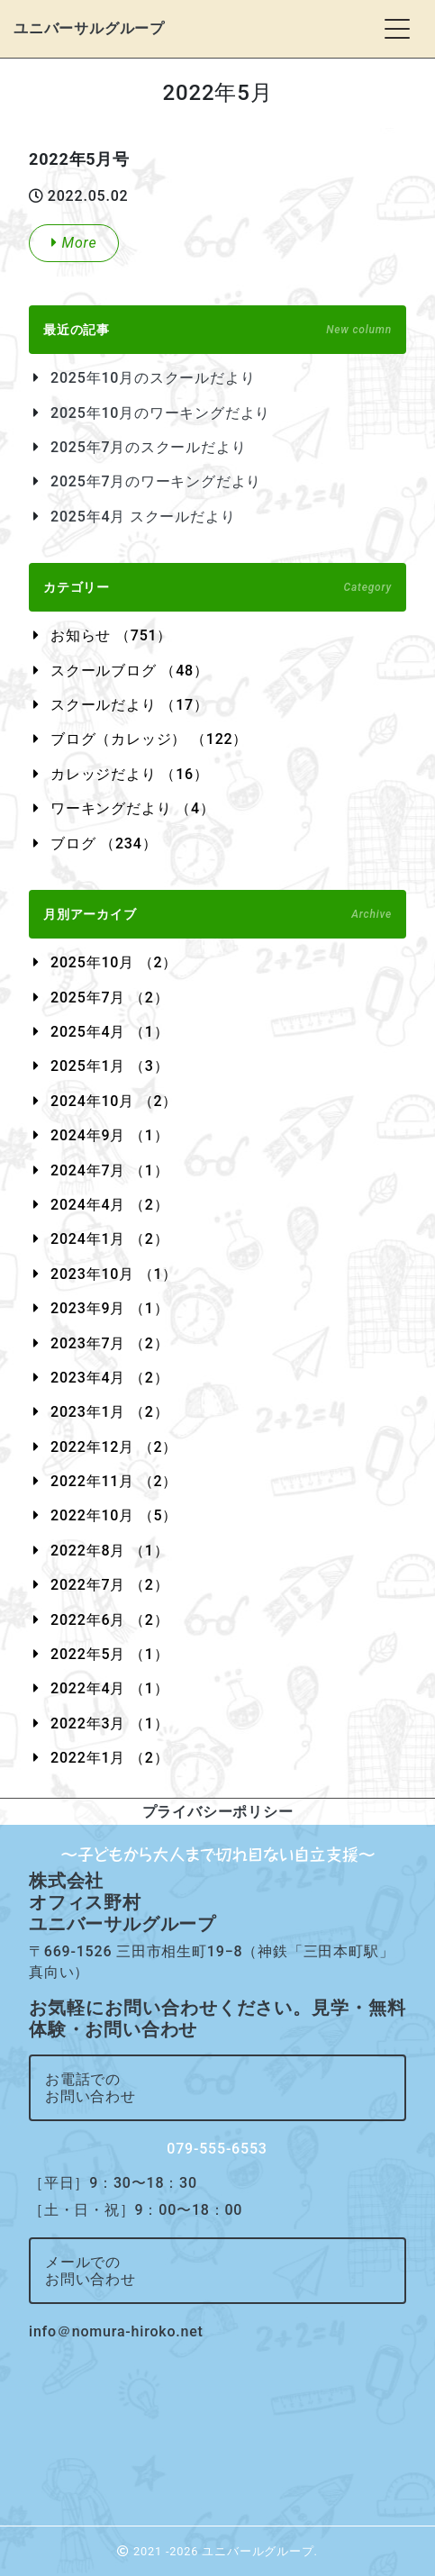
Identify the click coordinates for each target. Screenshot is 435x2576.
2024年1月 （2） (109, 1238)
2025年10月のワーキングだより (160, 413)
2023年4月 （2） (109, 1377)
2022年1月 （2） (109, 1757)
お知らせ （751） (111, 635)
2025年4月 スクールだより (142, 516)
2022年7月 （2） (109, 1584)
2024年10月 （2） (113, 1101)
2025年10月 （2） (113, 962)
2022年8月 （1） (109, 1550)
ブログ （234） (103, 843)
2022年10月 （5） (113, 1515)
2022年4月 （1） (109, 1688)
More (73, 242)
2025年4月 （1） (109, 1031)
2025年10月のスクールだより (152, 377)
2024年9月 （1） (109, 1135)
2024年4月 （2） (109, 1204)
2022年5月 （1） (109, 1654)
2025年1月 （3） (109, 1066)
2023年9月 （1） (109, 1308)
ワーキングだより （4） (132, 808)
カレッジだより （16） (129, 774)
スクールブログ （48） (129, 670)
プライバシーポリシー (218, 1811)
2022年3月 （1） (109, 1723)
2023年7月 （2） (109, 1343)
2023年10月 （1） (113, 1274)
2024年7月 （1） (109, 1170)
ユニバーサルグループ (89, 28)
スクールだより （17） (129, 704)
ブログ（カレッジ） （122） (149, 739)
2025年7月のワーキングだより (155, 481)
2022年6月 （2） (109, 1619)
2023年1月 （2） (109, 1411)
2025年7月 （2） (109, 997)
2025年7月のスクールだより (148, 447)
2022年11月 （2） (113, 1481)
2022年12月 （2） (113, 1447)
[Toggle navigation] (397, 28)
